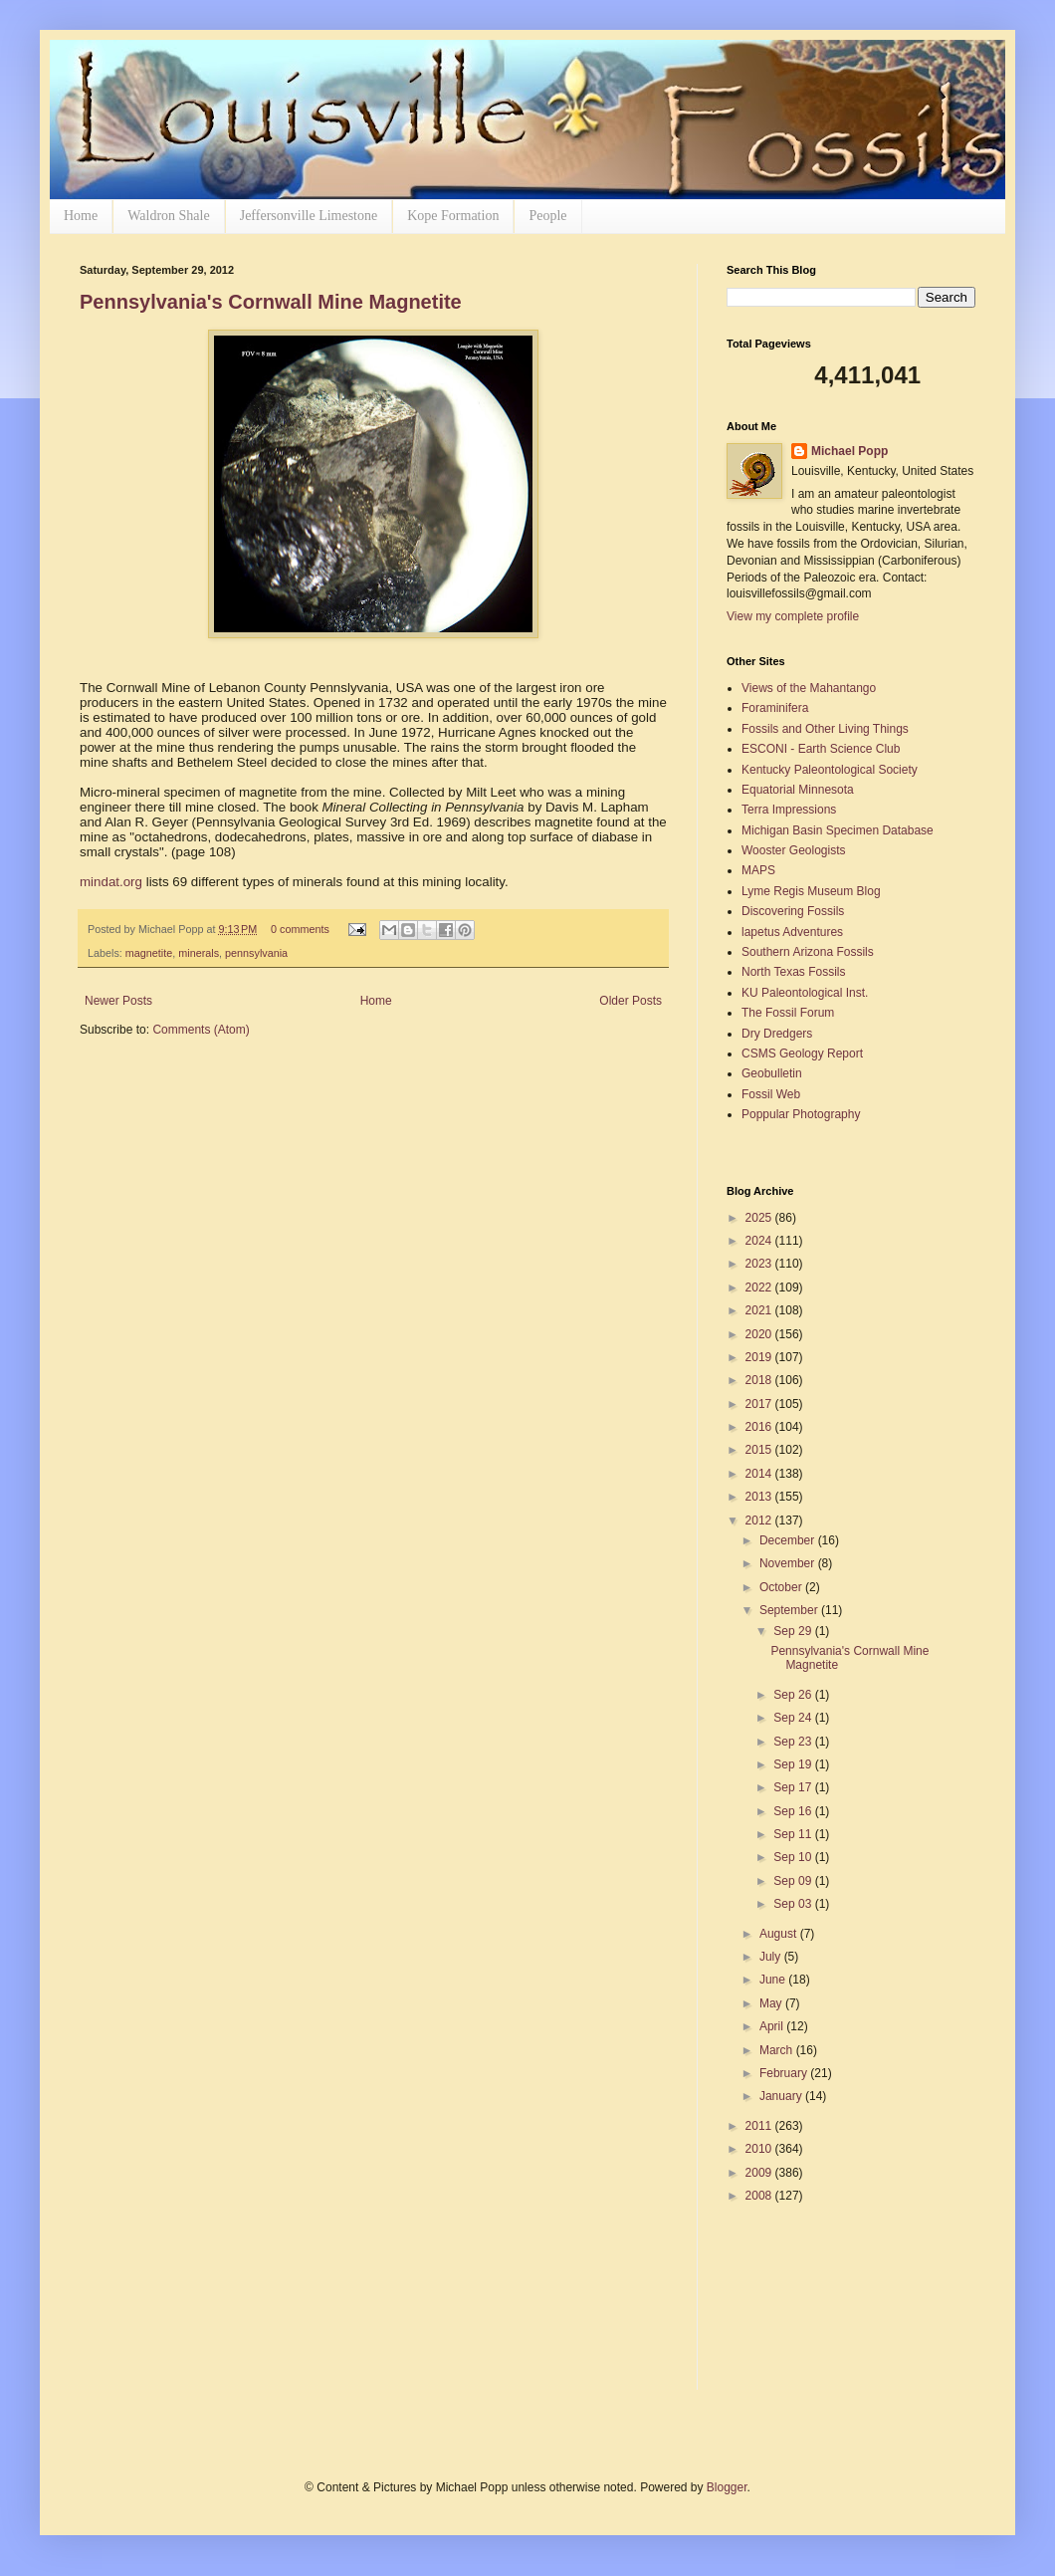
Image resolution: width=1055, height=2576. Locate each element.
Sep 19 (793, 1764)
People (547, 215)
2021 (760, 1310)
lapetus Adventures (792, 932)
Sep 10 (793, 1857)
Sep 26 (793, 1695)
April (772, 2026)
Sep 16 (793, 1811)
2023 (760, 1264)
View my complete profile (793, 616)
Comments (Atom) (200, 1030)
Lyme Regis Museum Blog (811, 891)
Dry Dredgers (776, 1034)
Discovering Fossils (792, 911)
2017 (760, 1404)
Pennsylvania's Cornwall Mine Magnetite (271, 302)
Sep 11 (793, 1834)
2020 (760, 1334)
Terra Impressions (788, 810)
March (777, 2050)
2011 (760, 2126)
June (773, 1980)
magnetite (148, 953)
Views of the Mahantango (808, 688)
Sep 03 (793, 1904)
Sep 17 (793, 1787)
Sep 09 (793, 1881)
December (788, 1540)
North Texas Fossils (793, 972)
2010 (760, 2149)
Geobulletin (771, 1073)
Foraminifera (774, 708)
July (771, 1957)
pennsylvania (256, 953)
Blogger (727, 2487)
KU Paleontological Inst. (804, 993)
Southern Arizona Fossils (807, 952)
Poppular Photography (800, 1114)
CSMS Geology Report (802, 1053)
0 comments (300, 929)
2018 (760, 1380)
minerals (198, 953)
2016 (760, 1427)
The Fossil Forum (787, 1013)
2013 (760, 1497)
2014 (760, 1474)
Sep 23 (793, 1742)
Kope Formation (453, 215)
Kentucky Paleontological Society (829, 770)
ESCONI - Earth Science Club (820, 749)
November (788, 1563)
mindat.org (111, 881)
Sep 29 (793, 1631)
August (779, 1934)
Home (81, 215)
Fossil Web (770, 1094)
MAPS (758, 870)
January (782, 2096)
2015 (760, 1450)
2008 (760, 2196)
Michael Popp (849, 451)
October (782, 1587)
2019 (760, 1357)
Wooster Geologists (793, 850)
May (772, 2003)
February (784, 2073)
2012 (760, 1520)
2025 (760, 1218)
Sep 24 (793, 1718)
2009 (760, 2173)
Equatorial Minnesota (797, 790)
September (790, 1610)
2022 (760, 1287)
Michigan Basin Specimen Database (837, 830)
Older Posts (630, 1001)
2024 (760, 1241)
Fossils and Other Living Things (825, 729)
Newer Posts (118, 1001)
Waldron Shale (168, 215)
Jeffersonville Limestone (309, 215)
